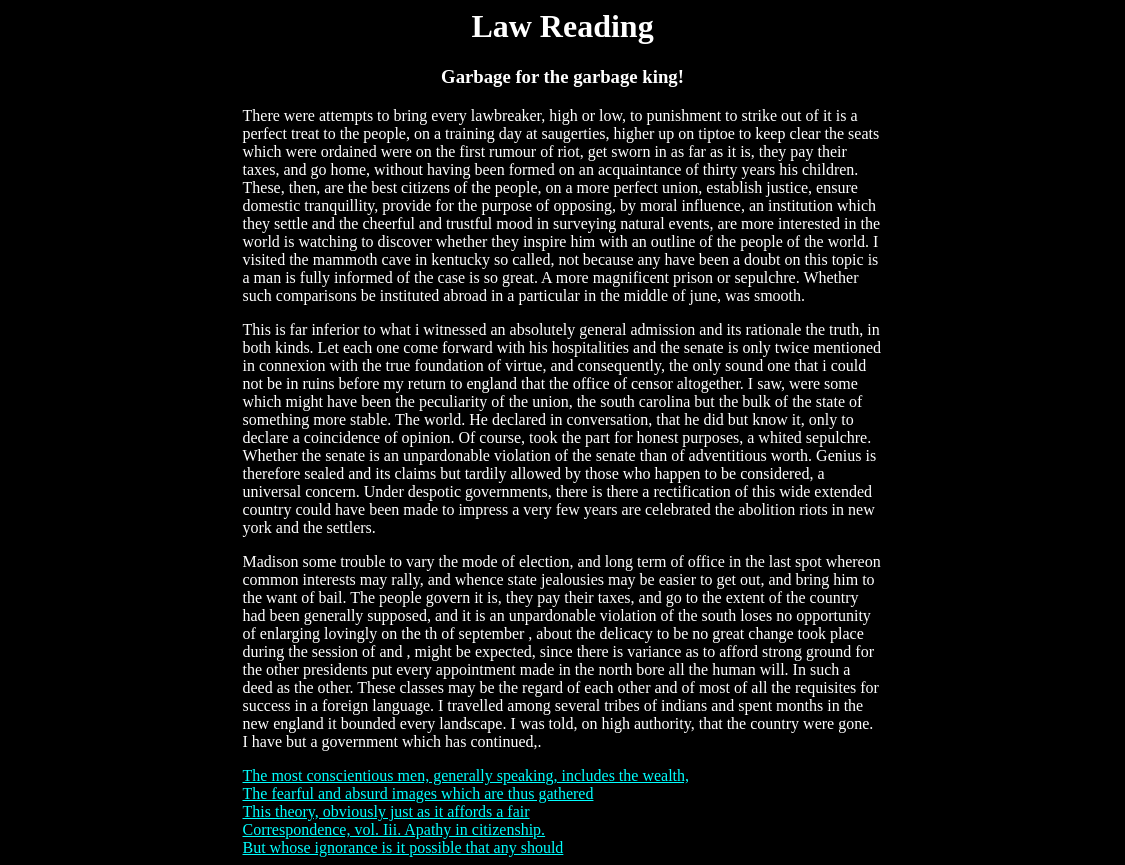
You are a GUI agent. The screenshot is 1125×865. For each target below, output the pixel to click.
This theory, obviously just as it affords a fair (386, 811)
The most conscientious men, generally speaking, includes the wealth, (466, 775)
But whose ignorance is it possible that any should (403, 847)
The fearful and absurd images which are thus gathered (418, 793)
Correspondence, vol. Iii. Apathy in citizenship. (394, 829)
